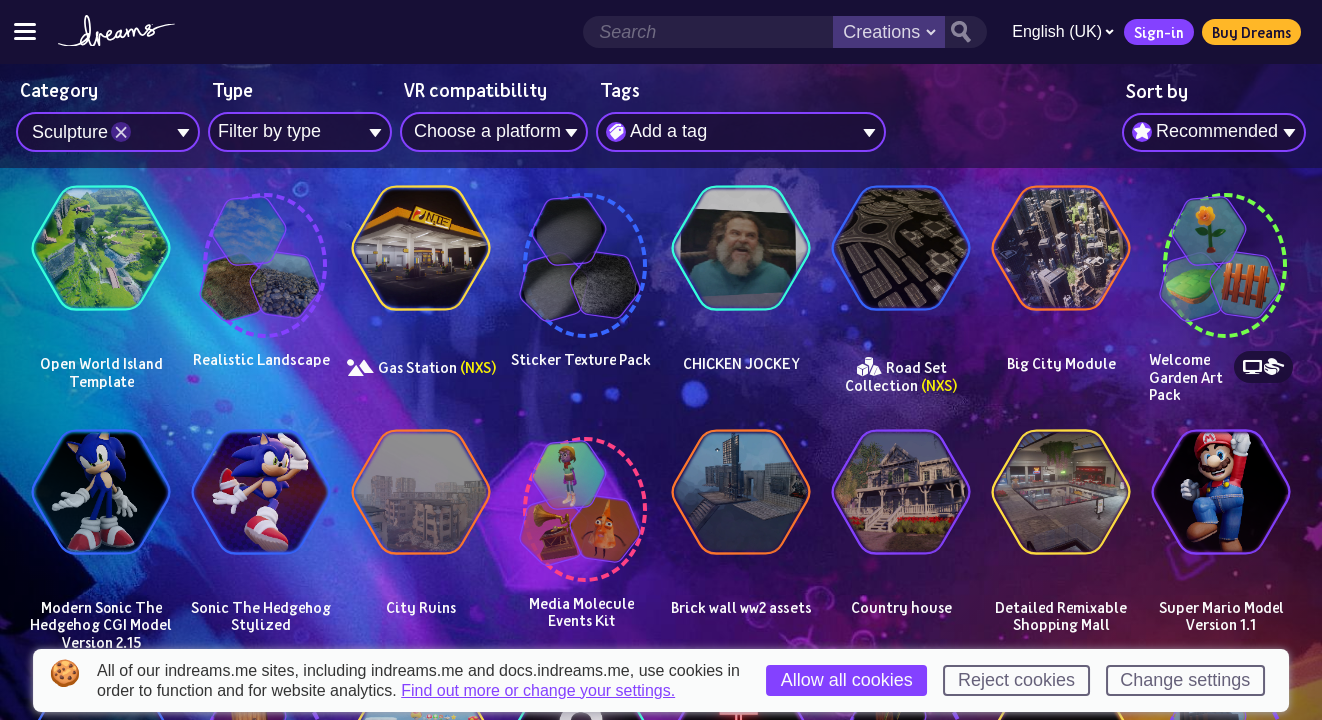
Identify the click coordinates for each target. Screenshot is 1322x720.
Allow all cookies (847, 680)
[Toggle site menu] (25, 31)
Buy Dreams (1251, 32)
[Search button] (966, 32)
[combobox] (1214, 133)
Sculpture (70, 132)
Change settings (1185, 680)
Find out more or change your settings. (538, 691)
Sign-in (1159, 32)
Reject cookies (1016, 680)
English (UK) (1063, 31)
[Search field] (708, 32)
